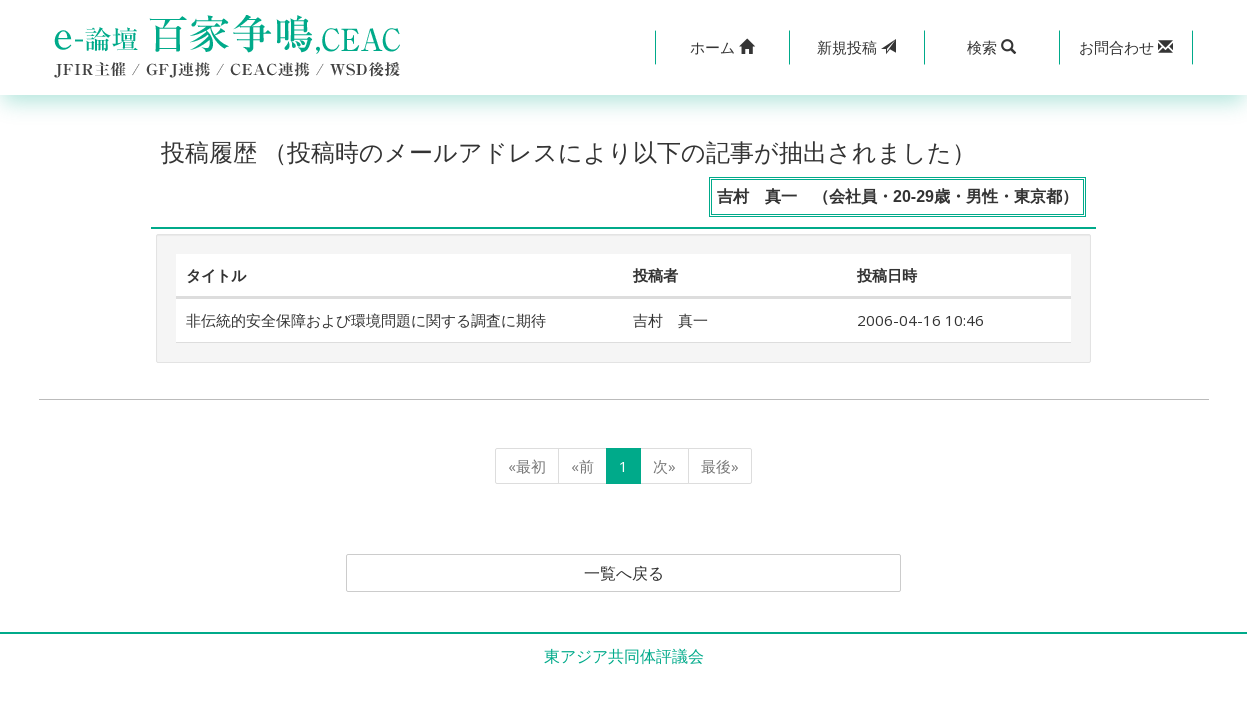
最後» (720, 466)
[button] (722, 47)
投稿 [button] (856, 47)
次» (664, 466)
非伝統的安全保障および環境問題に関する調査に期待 (366, 320)
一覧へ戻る (624, 573)
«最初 (527, 466)
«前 (582, 466)
